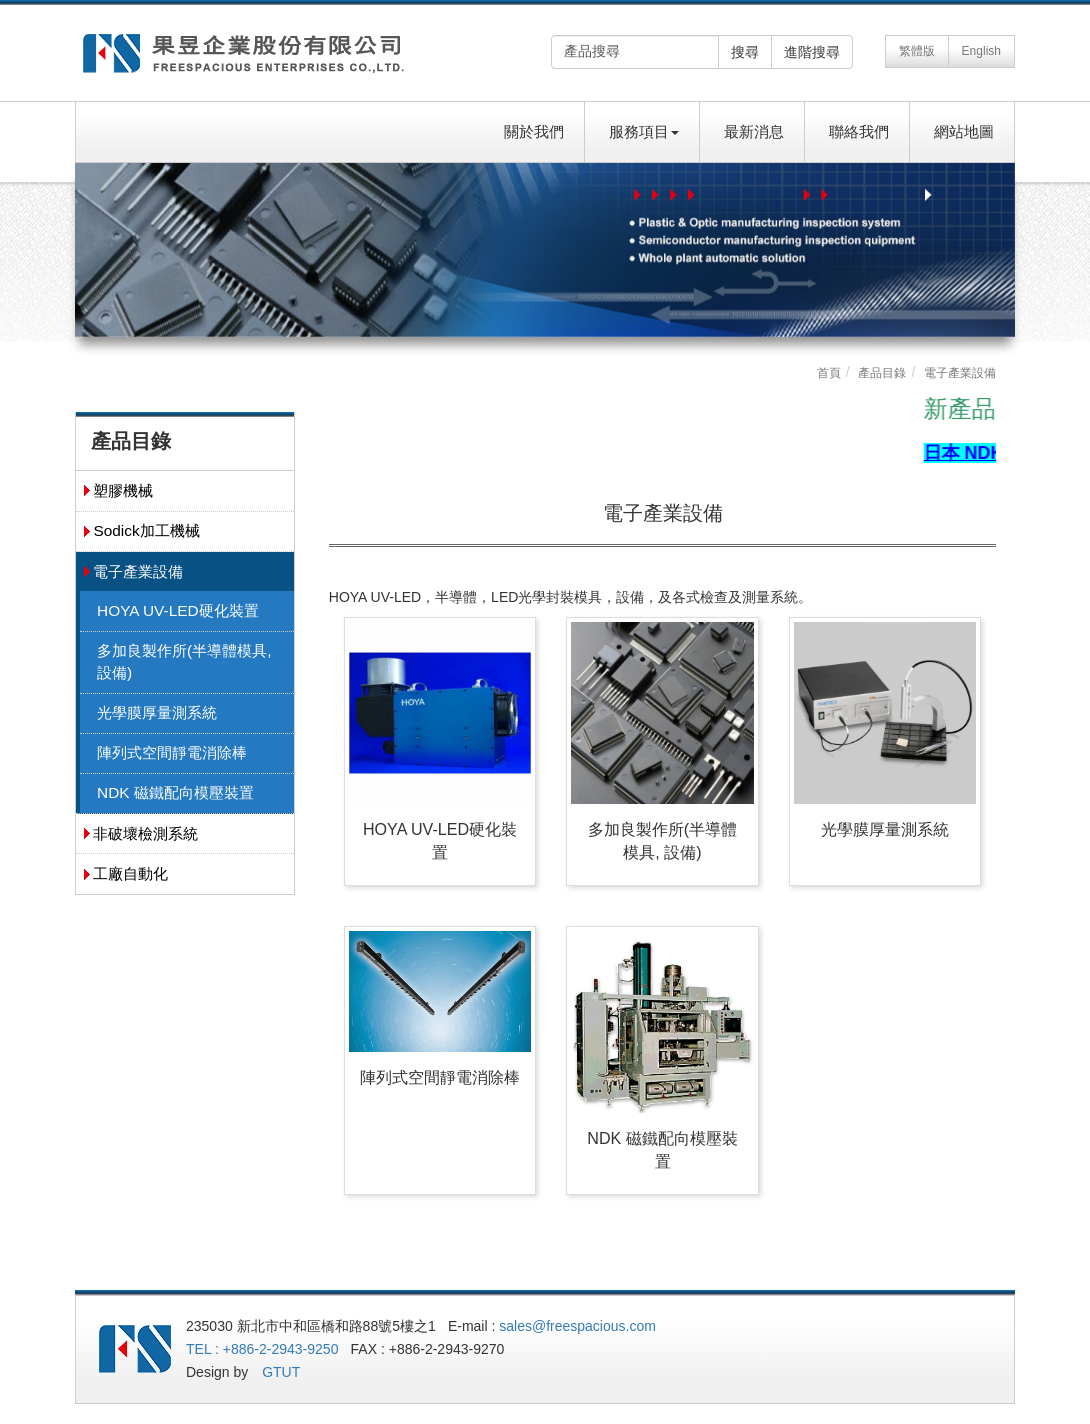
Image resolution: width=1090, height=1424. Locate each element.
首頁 (829, 373)
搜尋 (745, 52)
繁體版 (917, 51)
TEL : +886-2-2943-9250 (262, 1349)
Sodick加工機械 (146, 530)
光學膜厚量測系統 (157, 712)
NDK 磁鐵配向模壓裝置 (175, 792)
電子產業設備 (138, 571)
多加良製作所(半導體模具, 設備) (184, 661)
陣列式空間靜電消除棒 (172, 752)
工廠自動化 (130, 873)
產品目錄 (882, 373)
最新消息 (754, 131)
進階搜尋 (812, 52)
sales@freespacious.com (577, 1326)
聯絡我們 (859, 131)
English (981, 51)
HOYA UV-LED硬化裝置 (178, 610)
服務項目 (644, 131)
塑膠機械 (123, 490)
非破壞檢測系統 (145, 833)
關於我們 (534, 131)
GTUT (281, 1372)
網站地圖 (964, 131)
